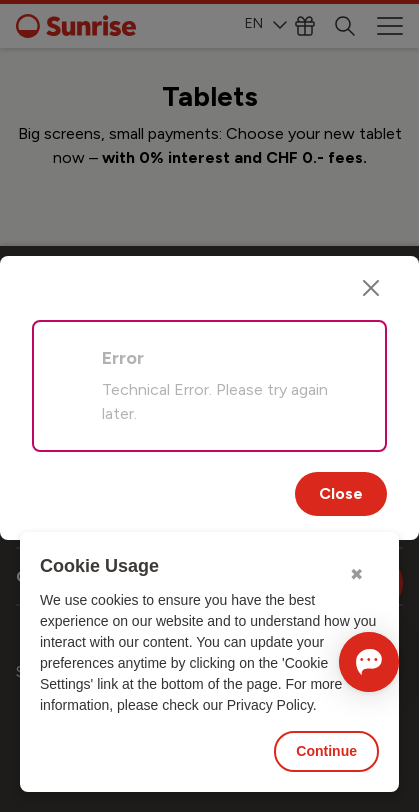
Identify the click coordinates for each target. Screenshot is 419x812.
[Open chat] (369, 662)
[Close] (371, 288)
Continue (326, 751)
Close (341, 493)
